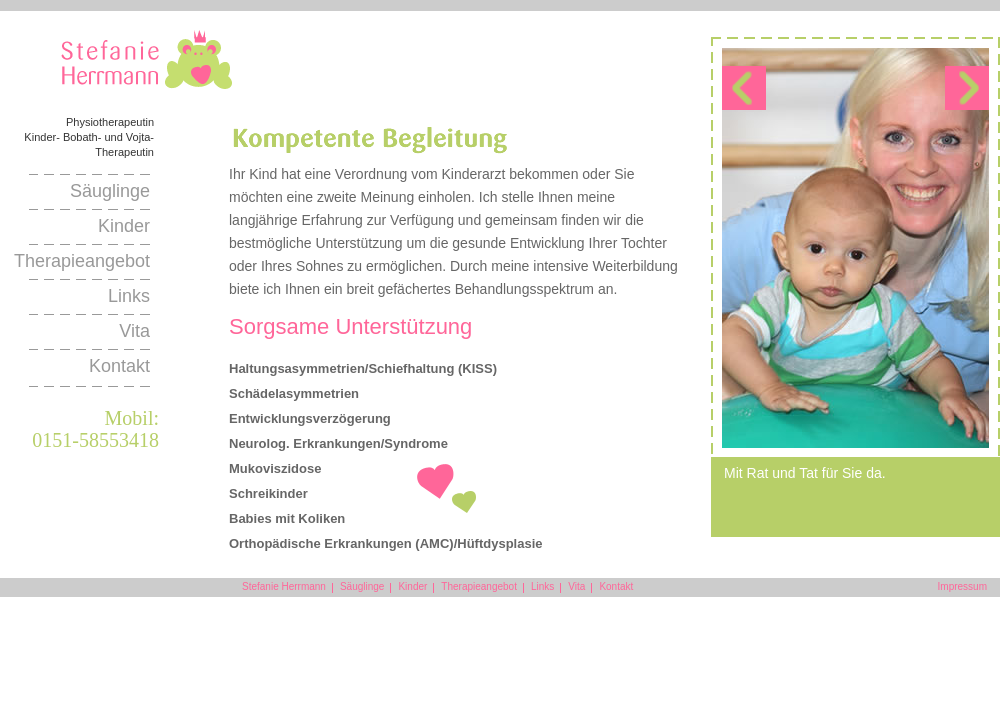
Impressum (962, 586)
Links (129, 296)
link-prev (744, 88)
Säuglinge (110, 191)
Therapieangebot (82, 261)
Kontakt (119, 366)
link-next (967, 88)
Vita (134, 331)
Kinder (124, 226)
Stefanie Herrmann (146, 63)
